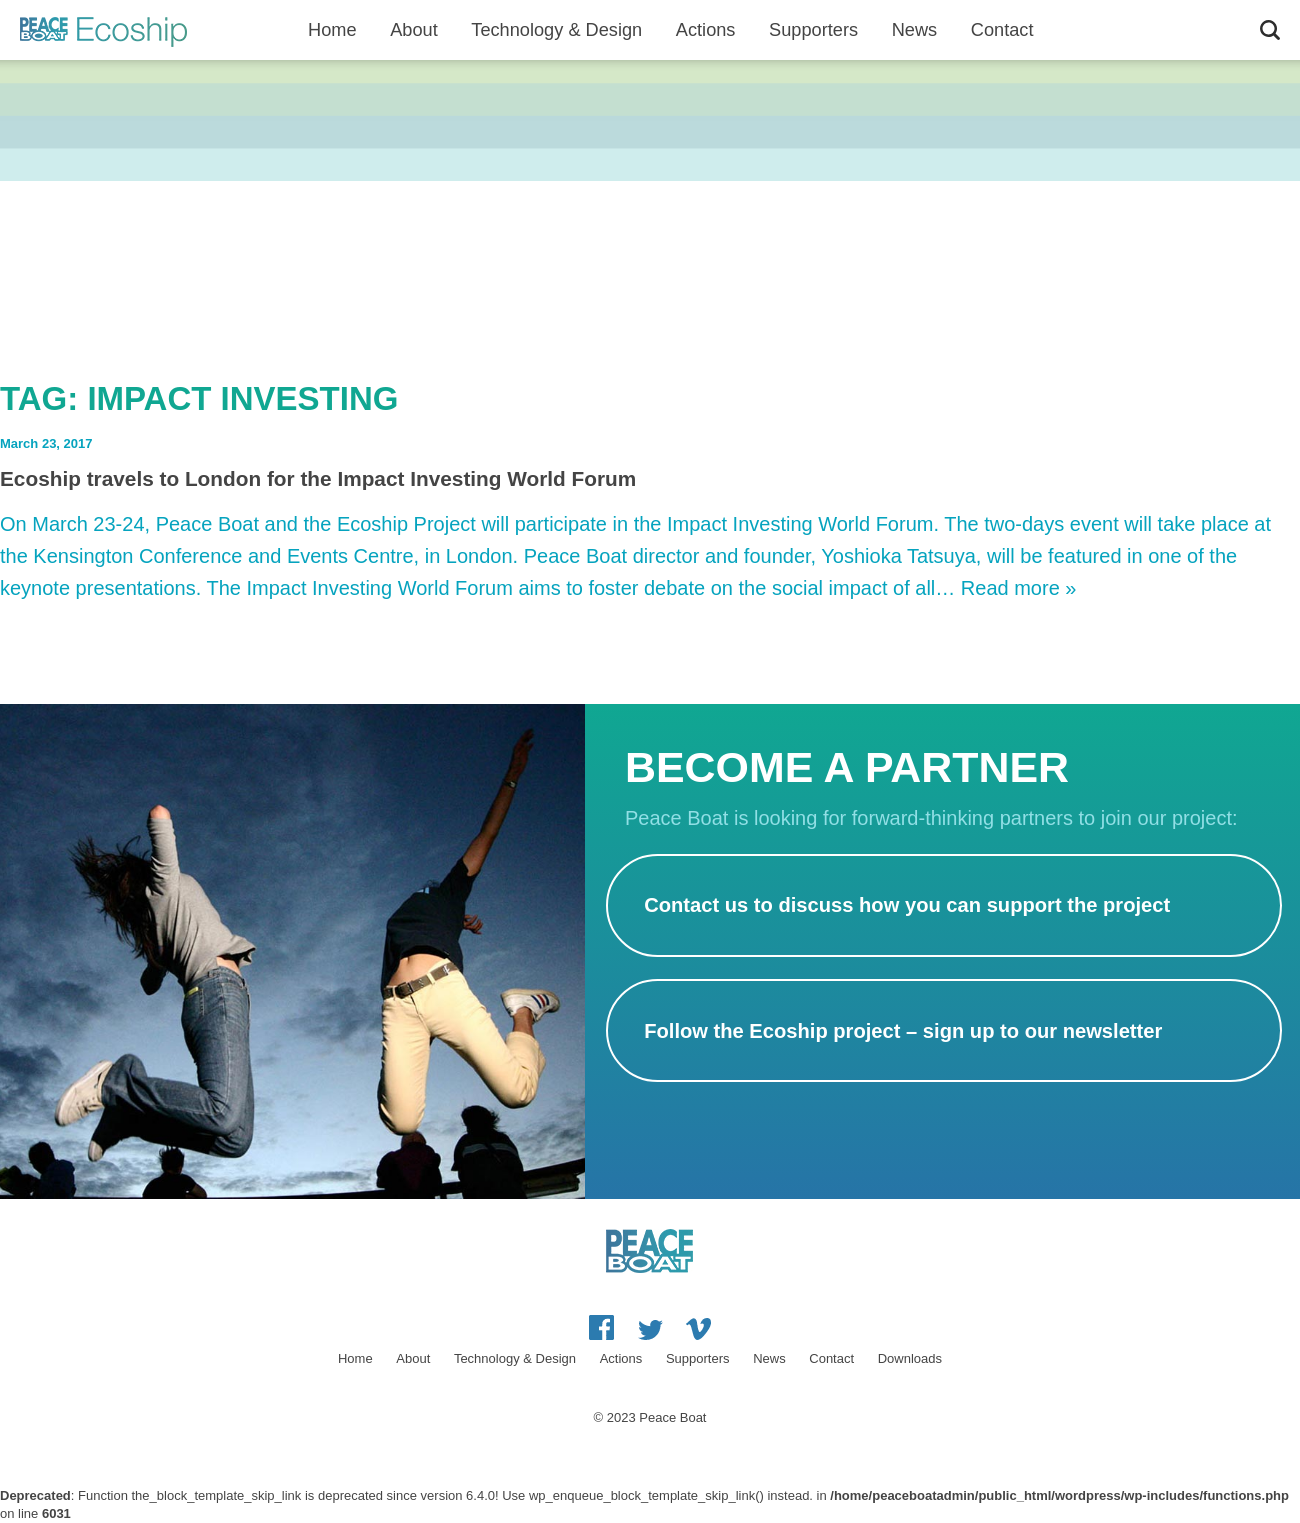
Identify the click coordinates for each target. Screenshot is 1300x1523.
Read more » (1019, 588)
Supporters (813, 30)
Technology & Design (556, 30)
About (414, 30)
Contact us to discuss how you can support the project (907, 905)
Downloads (910, 1358)
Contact (1002, 30)
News (914, 30)
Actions (706, 30)
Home (332, 30)
